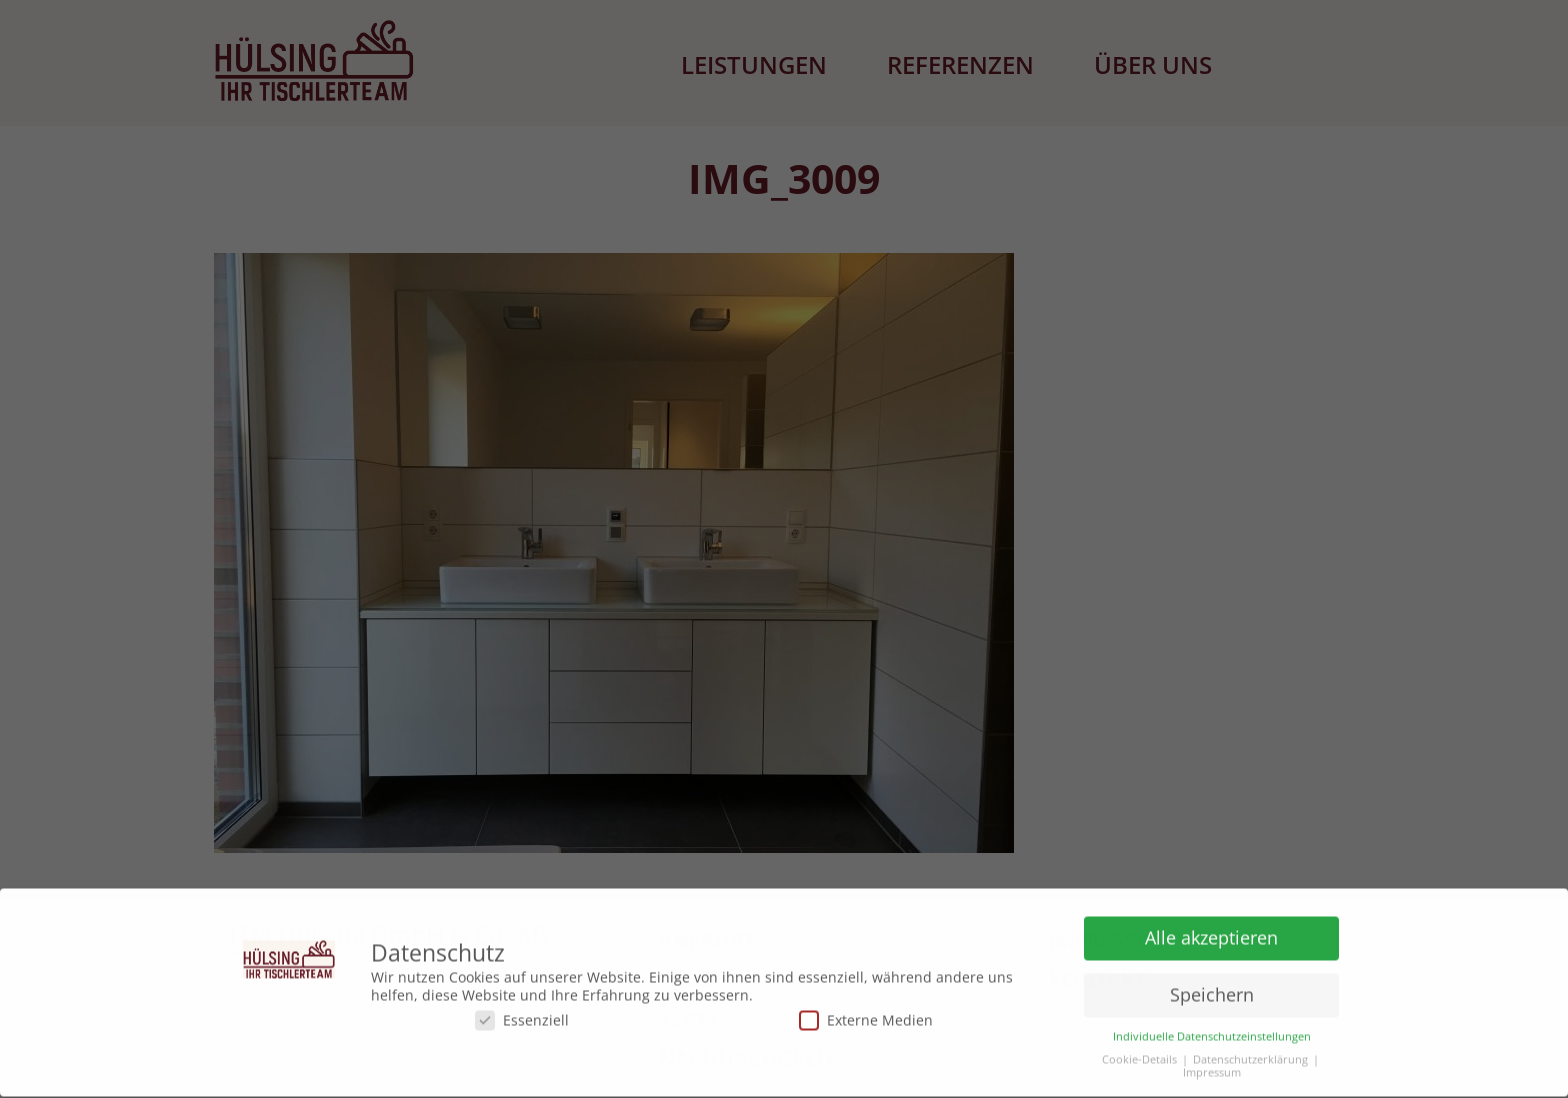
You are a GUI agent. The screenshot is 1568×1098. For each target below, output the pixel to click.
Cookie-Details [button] (1139, 1056)
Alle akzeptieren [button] (1211, 934)
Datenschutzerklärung (1250, 1056)
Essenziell (522, 1016)
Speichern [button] (1212, 991)
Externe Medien (866, 1016)
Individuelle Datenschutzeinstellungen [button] (1212, 1033)
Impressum (1212, 1069)
